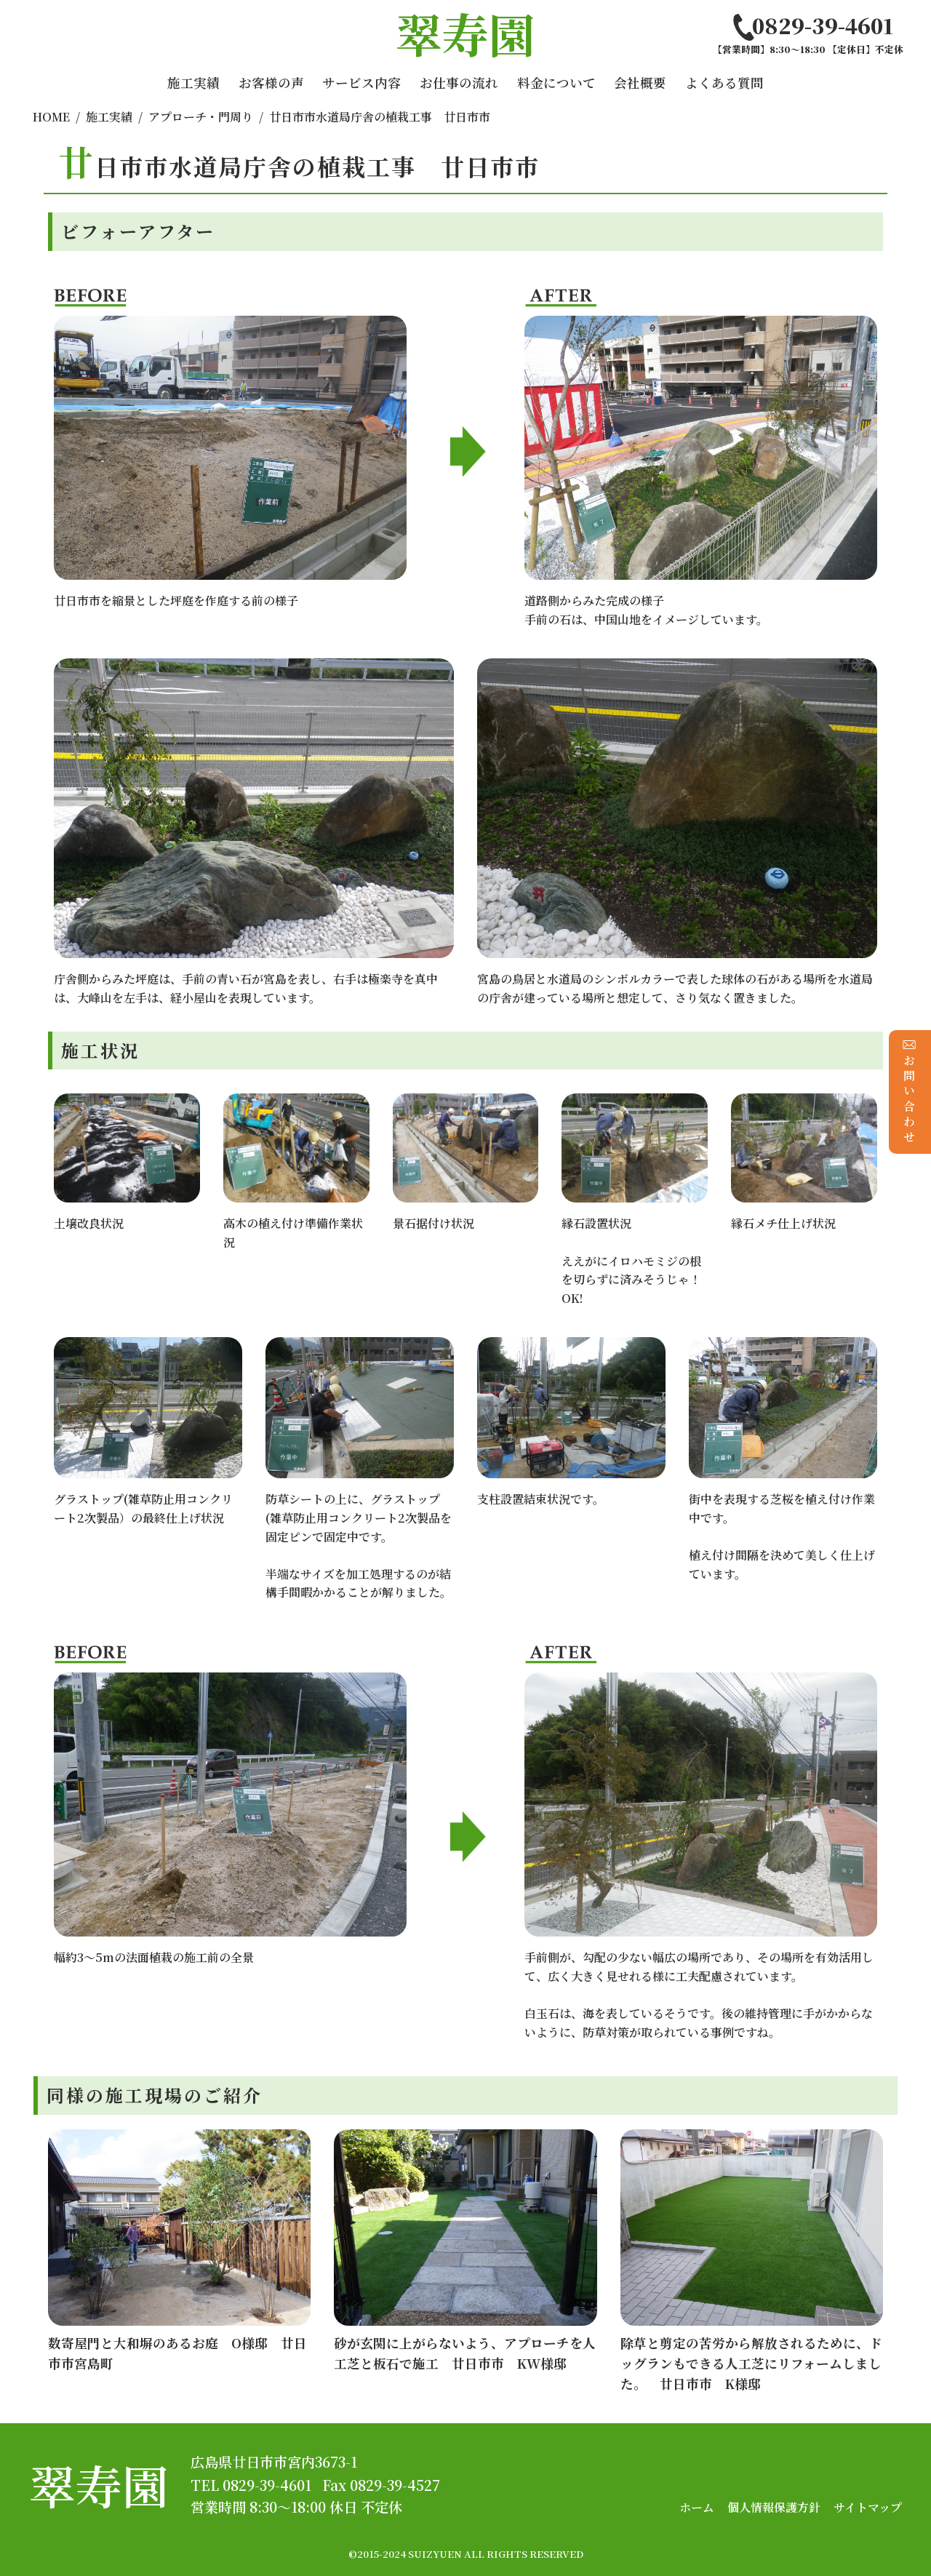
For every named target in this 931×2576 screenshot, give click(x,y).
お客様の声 (271, 82)
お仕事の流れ (459, 82)
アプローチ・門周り (200, 116)
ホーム (696, 2507)
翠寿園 (99, 2484)
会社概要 (640, 82)
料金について (556, 82)
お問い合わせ (909, 1091)
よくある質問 (724, 82)
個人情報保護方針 (773, 2507)
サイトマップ (868, 2507)
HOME (51, 116)
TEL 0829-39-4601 (251, 2485)
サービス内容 (361, 82)
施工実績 (193, 82)
